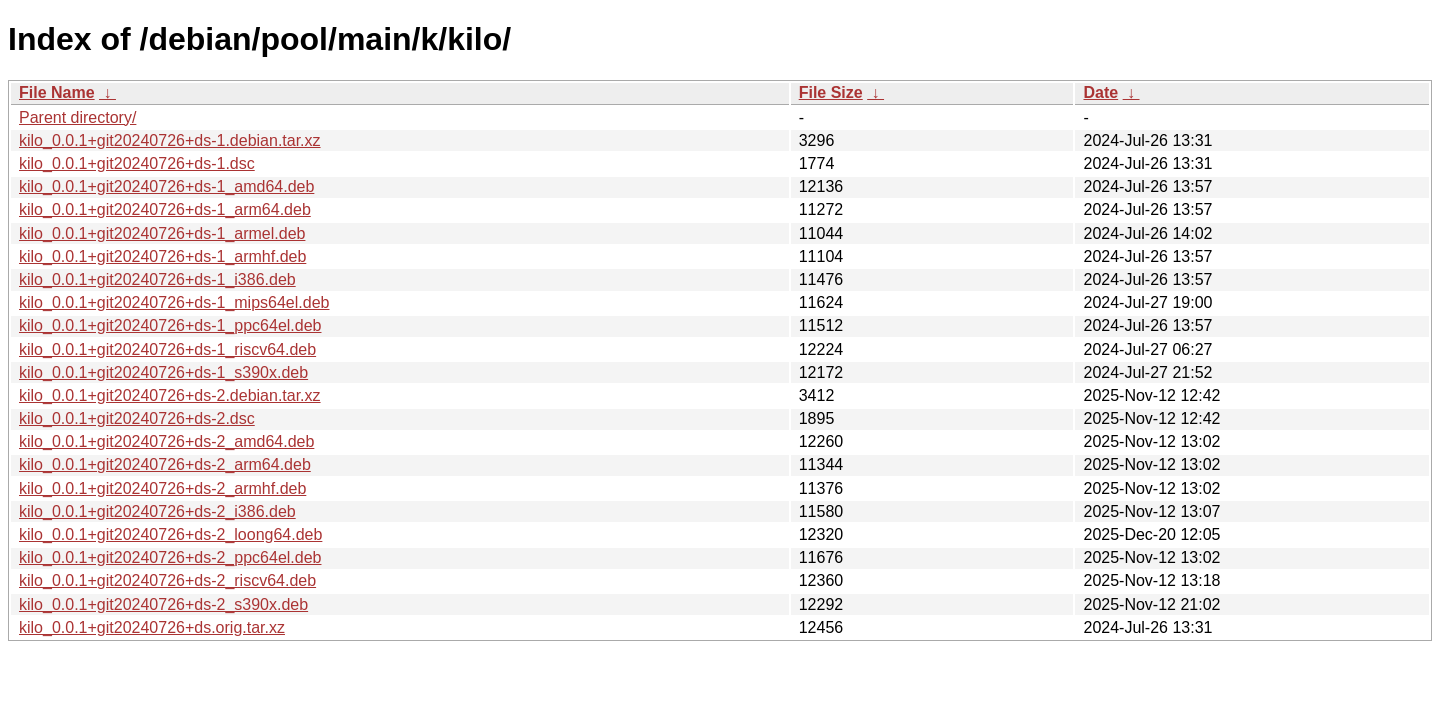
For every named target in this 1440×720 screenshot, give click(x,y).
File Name (57, 92)
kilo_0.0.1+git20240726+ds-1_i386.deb (157, 279)
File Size (831, 92)
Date (1100, 92)
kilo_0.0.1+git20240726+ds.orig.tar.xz (152, 627)
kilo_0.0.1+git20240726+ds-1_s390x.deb (163, 372)
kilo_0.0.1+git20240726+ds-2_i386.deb (157, 511)
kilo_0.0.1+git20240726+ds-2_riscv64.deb (167, 580)
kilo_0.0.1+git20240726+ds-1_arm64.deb (165, 209)
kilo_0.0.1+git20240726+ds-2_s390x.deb (163, 604)
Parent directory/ (77, 117)
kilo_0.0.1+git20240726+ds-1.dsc (137, 163)
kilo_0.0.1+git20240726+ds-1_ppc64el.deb (170, 325)
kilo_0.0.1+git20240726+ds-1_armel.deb (162, 233)
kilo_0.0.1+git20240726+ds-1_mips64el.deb (174, 302)
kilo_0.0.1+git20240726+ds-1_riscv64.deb (167, 349)
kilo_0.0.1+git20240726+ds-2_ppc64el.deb (170, 557)
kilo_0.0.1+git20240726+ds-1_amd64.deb (166, 186)
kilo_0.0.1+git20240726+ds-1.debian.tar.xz (170, 140)
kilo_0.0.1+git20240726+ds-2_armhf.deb (162, 488)
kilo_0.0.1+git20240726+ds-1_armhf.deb (162, 256)
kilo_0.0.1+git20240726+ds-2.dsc (137, 418)
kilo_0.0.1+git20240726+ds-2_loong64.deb (170, 534)
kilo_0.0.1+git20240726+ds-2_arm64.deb (165, 464)
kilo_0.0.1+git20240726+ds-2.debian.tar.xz (170, 395)
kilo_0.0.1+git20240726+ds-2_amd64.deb (166, 441)
